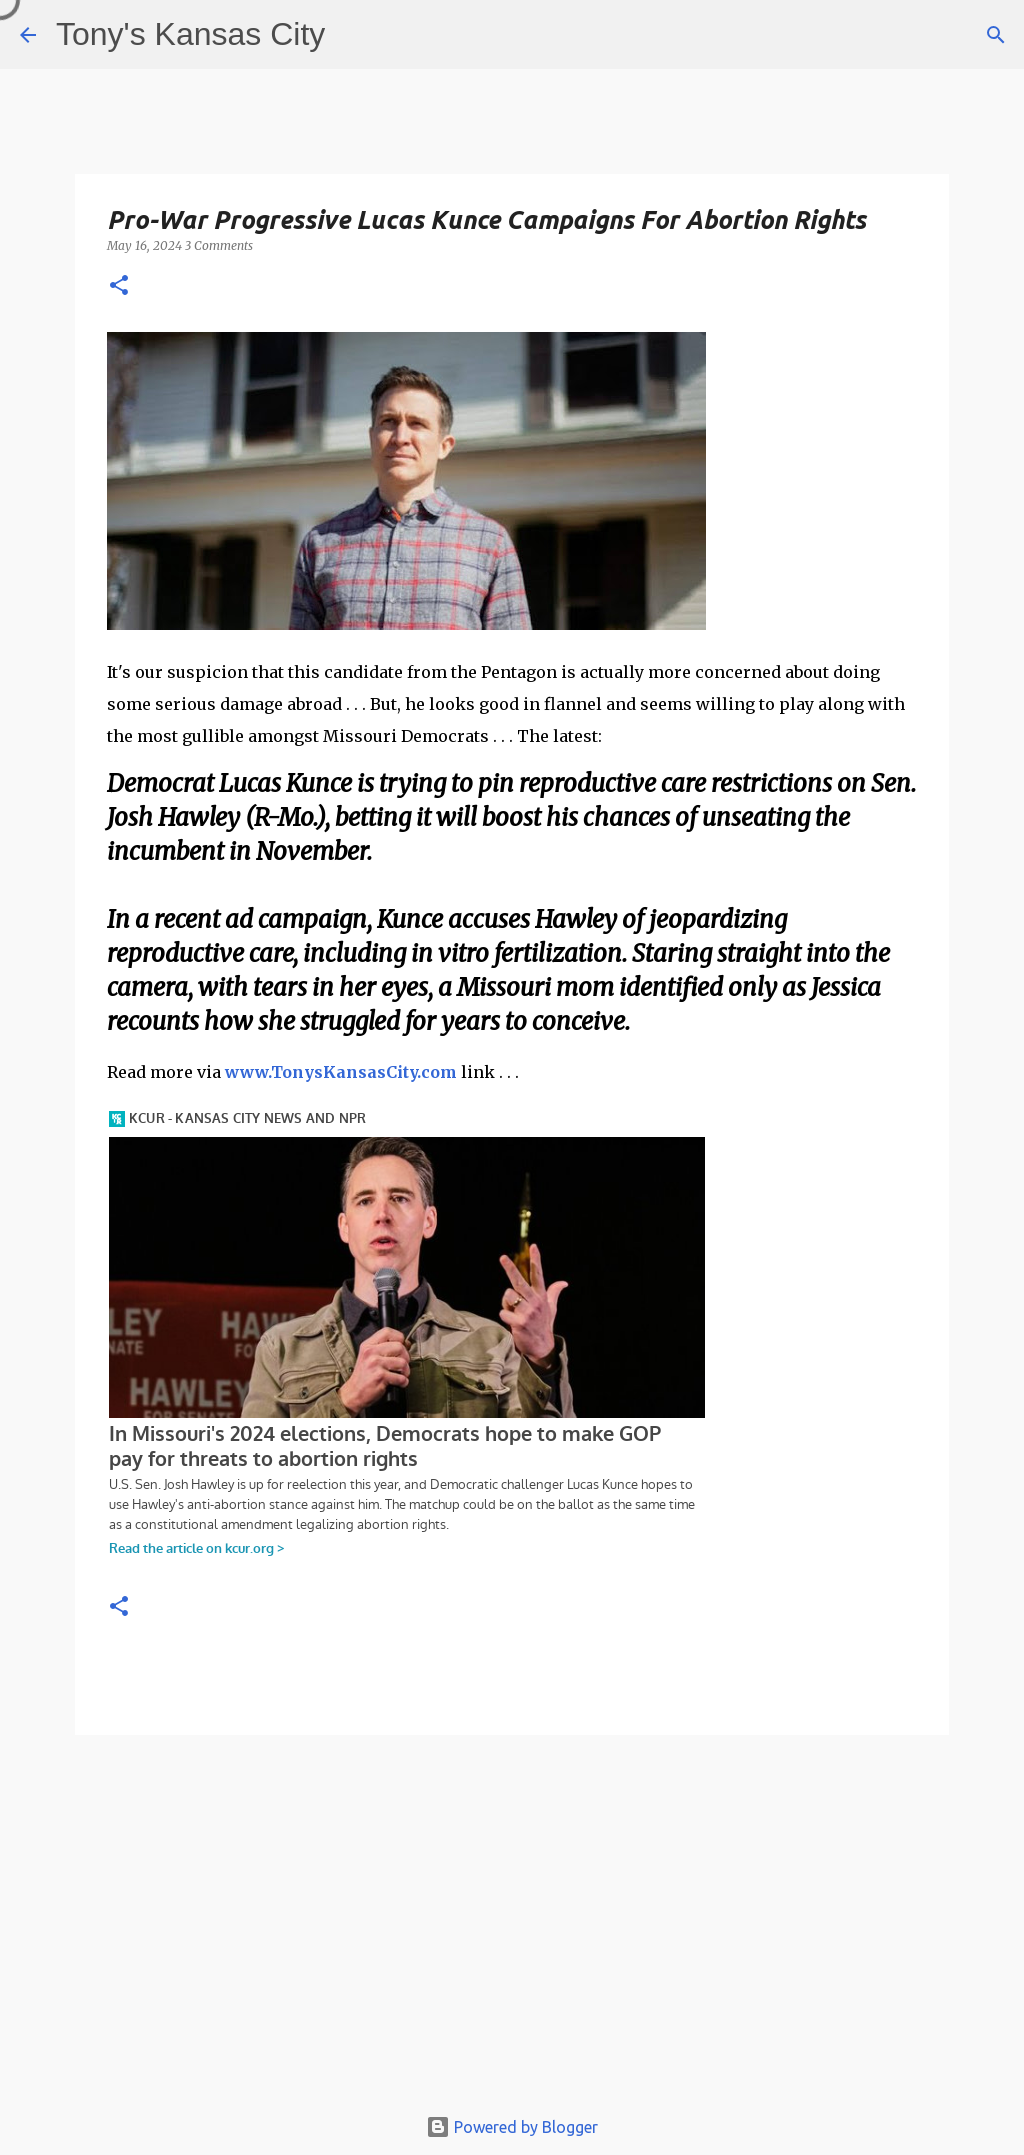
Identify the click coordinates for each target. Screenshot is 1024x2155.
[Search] (996, 35)
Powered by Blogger (512, 2127)
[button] (119, 286)
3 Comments (219, 245)
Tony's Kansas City (190, 34)
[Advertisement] (512, 1929)
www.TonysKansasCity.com (341, 1072)
